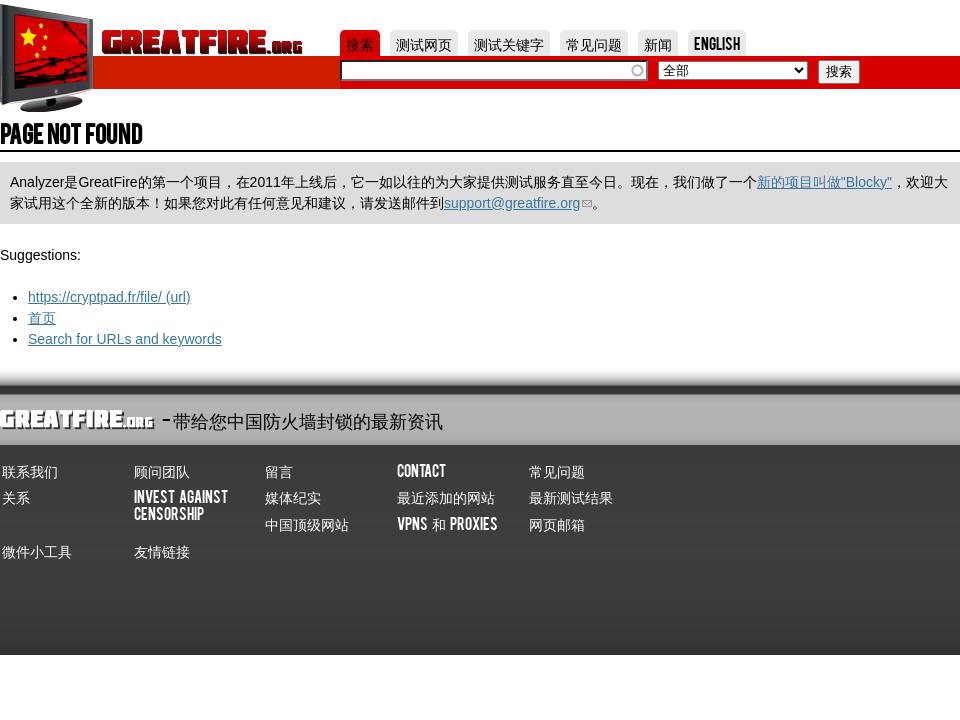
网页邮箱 (557, 523)
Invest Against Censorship (181, 504)
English (717, 43)
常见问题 (594, 43)
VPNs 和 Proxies (447, 523)
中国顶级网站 (307, 523)
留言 (279, 470)
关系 (16, 496)
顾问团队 (162, 470)
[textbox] (494, 70)
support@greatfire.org (518, 203)
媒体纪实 (293, 496)
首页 (42, 318)
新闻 (658, 43)
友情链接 (162, 550)
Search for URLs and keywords (125, 339)
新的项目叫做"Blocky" (824, 182)
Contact (421, 470)
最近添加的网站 (446, 496)
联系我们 (30, 470)
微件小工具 (37, 550)
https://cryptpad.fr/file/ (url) (109, 297)
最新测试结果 (571, 496)
